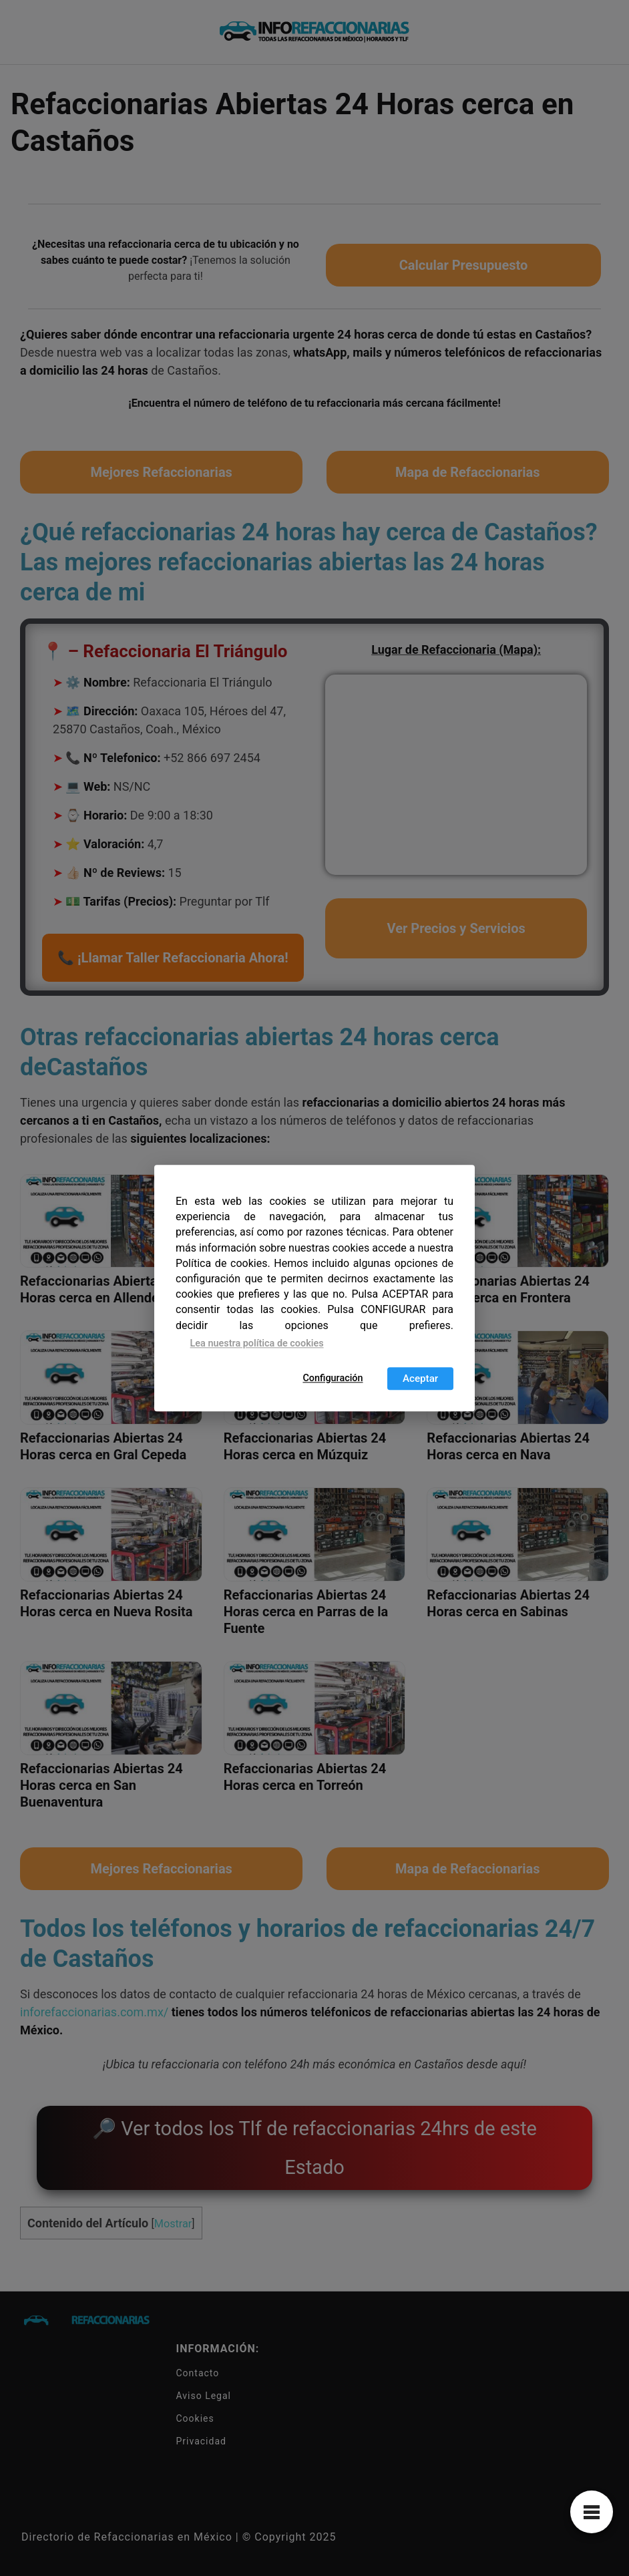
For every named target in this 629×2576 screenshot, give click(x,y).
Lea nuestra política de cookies (257, 1343)
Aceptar (420, 1378)
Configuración (332, 1378)
